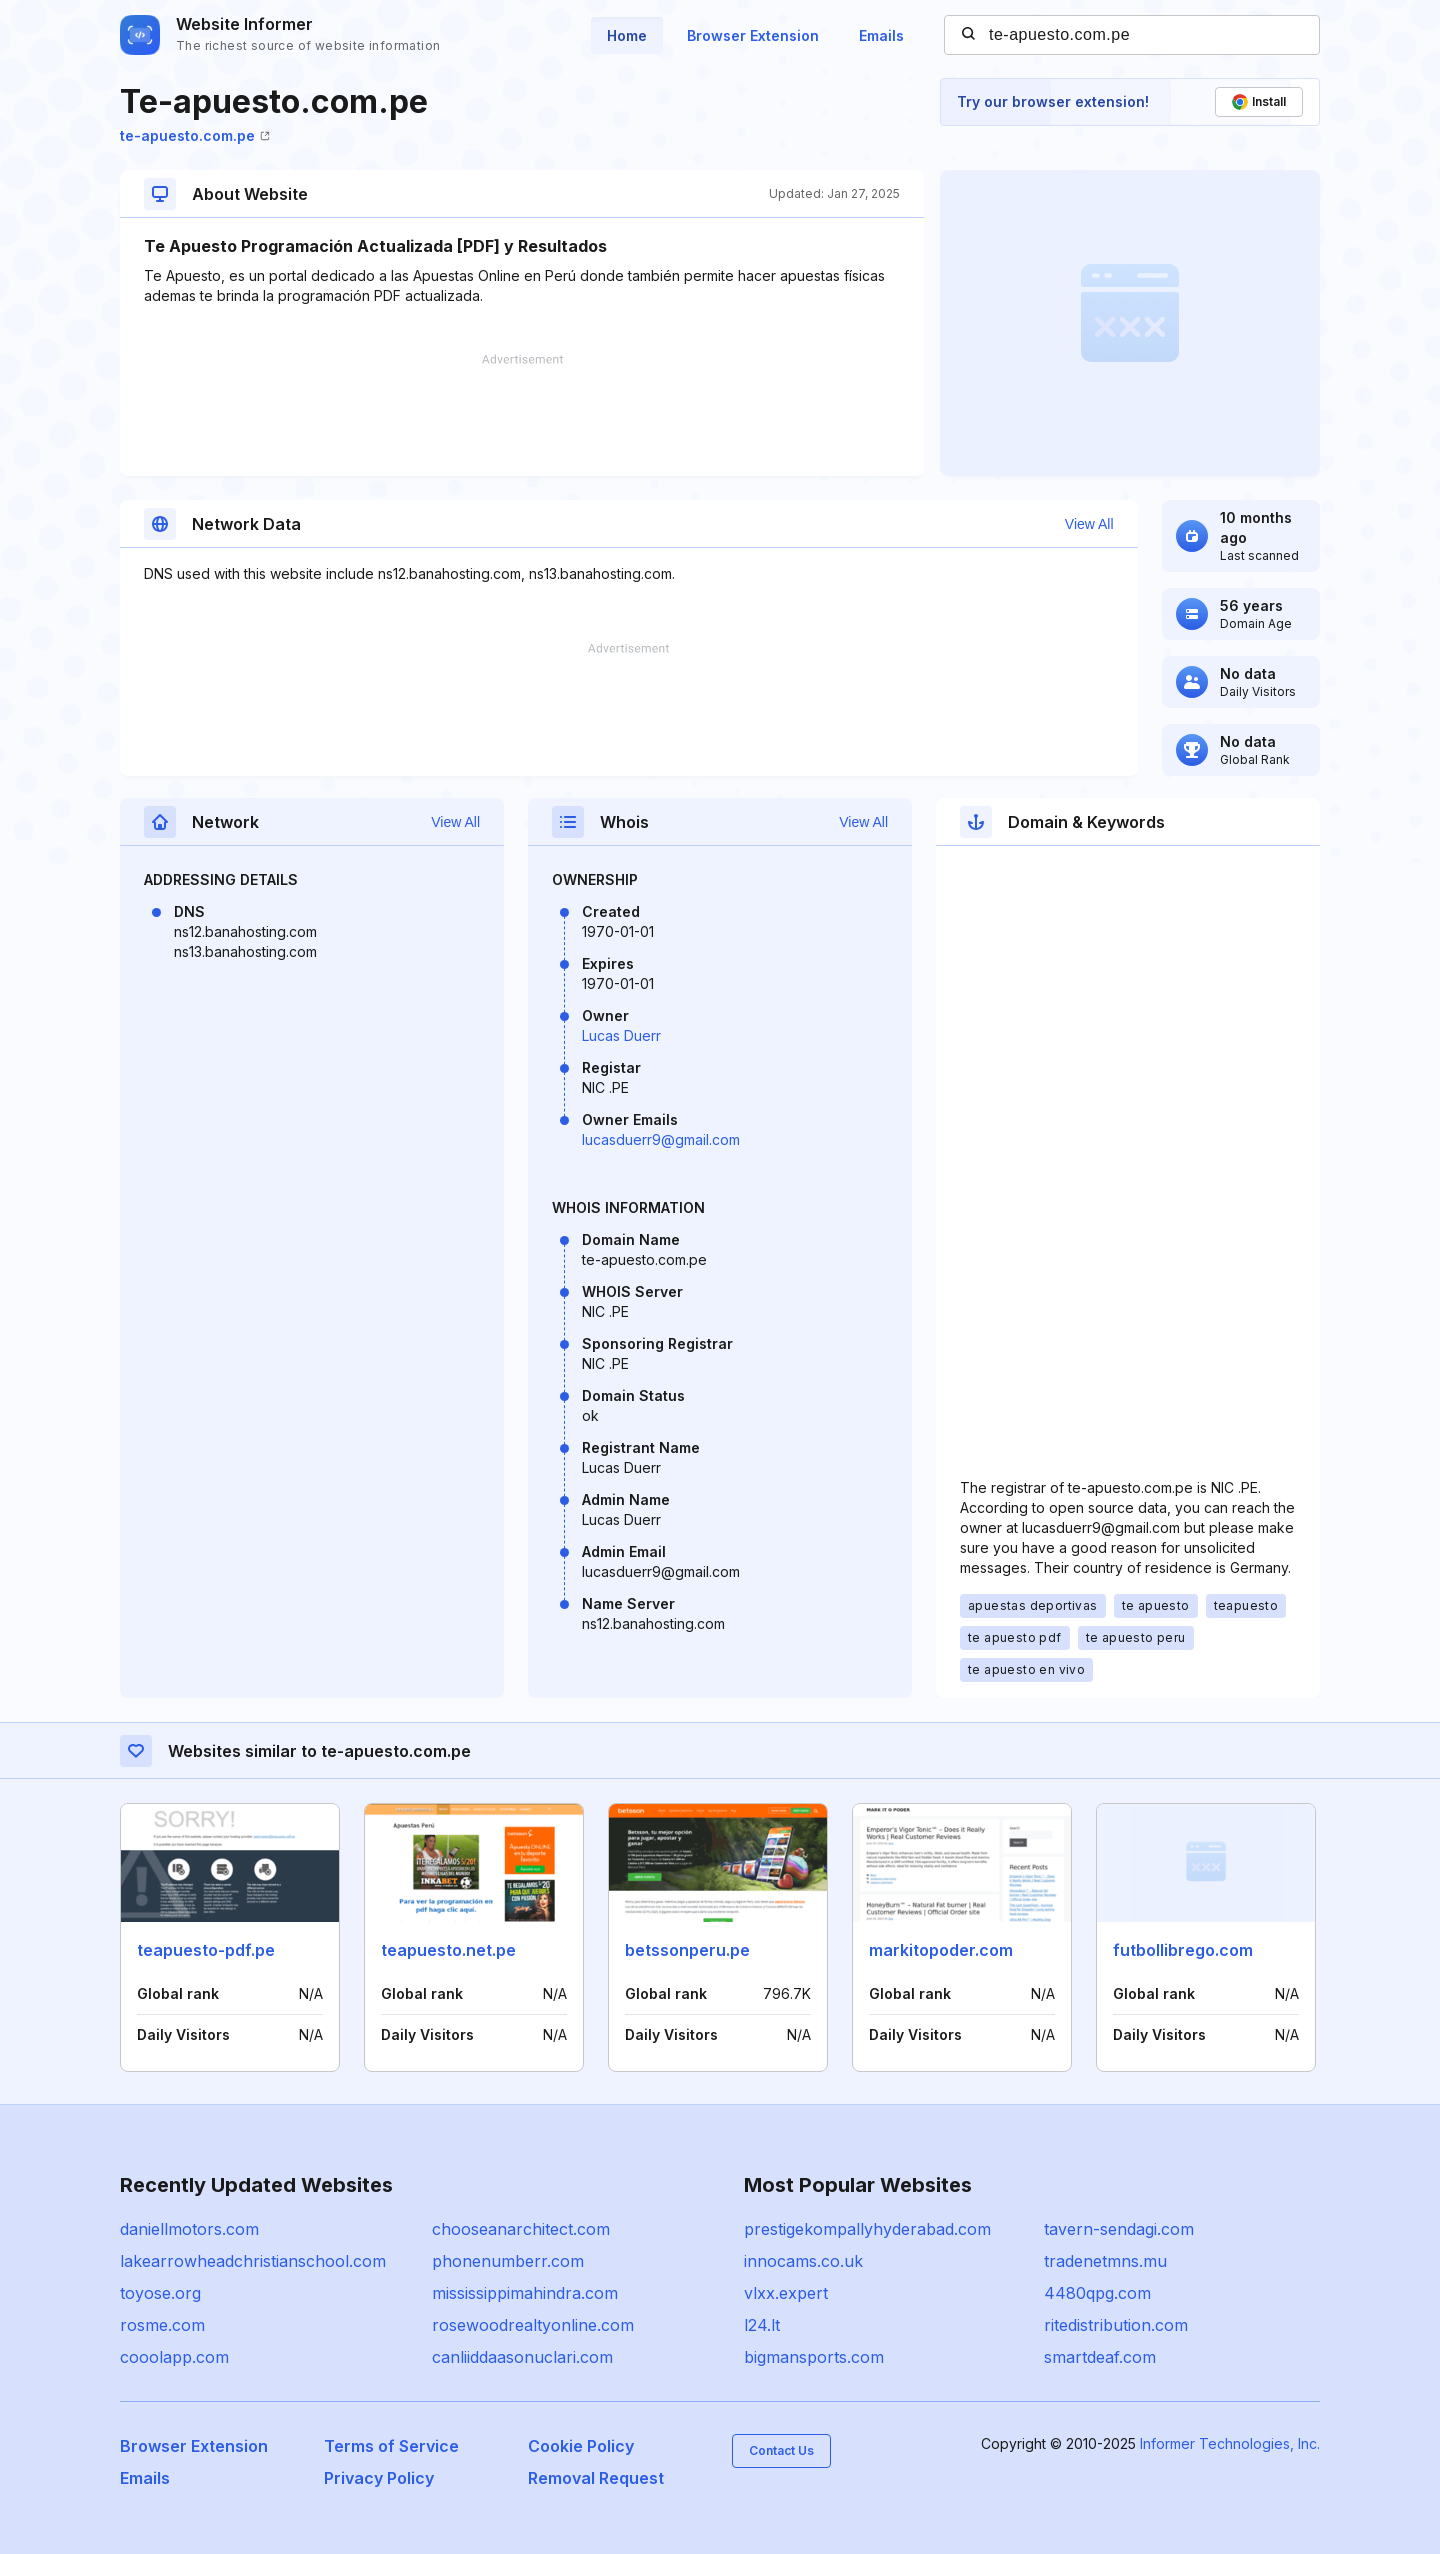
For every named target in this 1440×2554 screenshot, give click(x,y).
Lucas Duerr (621, 1035)
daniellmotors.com (189, 2229)
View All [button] (1089, 524)
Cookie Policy (581, 2446)
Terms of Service (391, 2446)
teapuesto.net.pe (448, 1950)
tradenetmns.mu (1105, 2261)
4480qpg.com (1097, 2293)
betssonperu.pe (687, 1950)
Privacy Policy (379, 2478)
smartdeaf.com (1100, 2357)
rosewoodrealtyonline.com (533, 2325)
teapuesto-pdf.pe (206, 1950)
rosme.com (162, 2325)
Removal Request (596, 2478)
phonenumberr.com (508, 2261)
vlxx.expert (786, 2293)
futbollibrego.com (1183, 1950)
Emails (881, 35)
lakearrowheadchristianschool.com (253, 2261)
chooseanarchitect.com (521, 2229)
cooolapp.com (174, 2357)
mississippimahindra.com (525, 2293)
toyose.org (160, 2293)
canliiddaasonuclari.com (522, 2357)
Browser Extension (753, 35)
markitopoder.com (941, 1950)
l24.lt (762, 2325)
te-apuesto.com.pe (195, 135)
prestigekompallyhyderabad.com (867, 2229)
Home (627, 35)
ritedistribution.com (1116, 2325)
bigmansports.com (814, 2357)
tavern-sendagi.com (1119, 2229)
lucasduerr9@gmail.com (661, 1139)
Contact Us (781, 2450)
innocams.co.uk (803, 2261)
